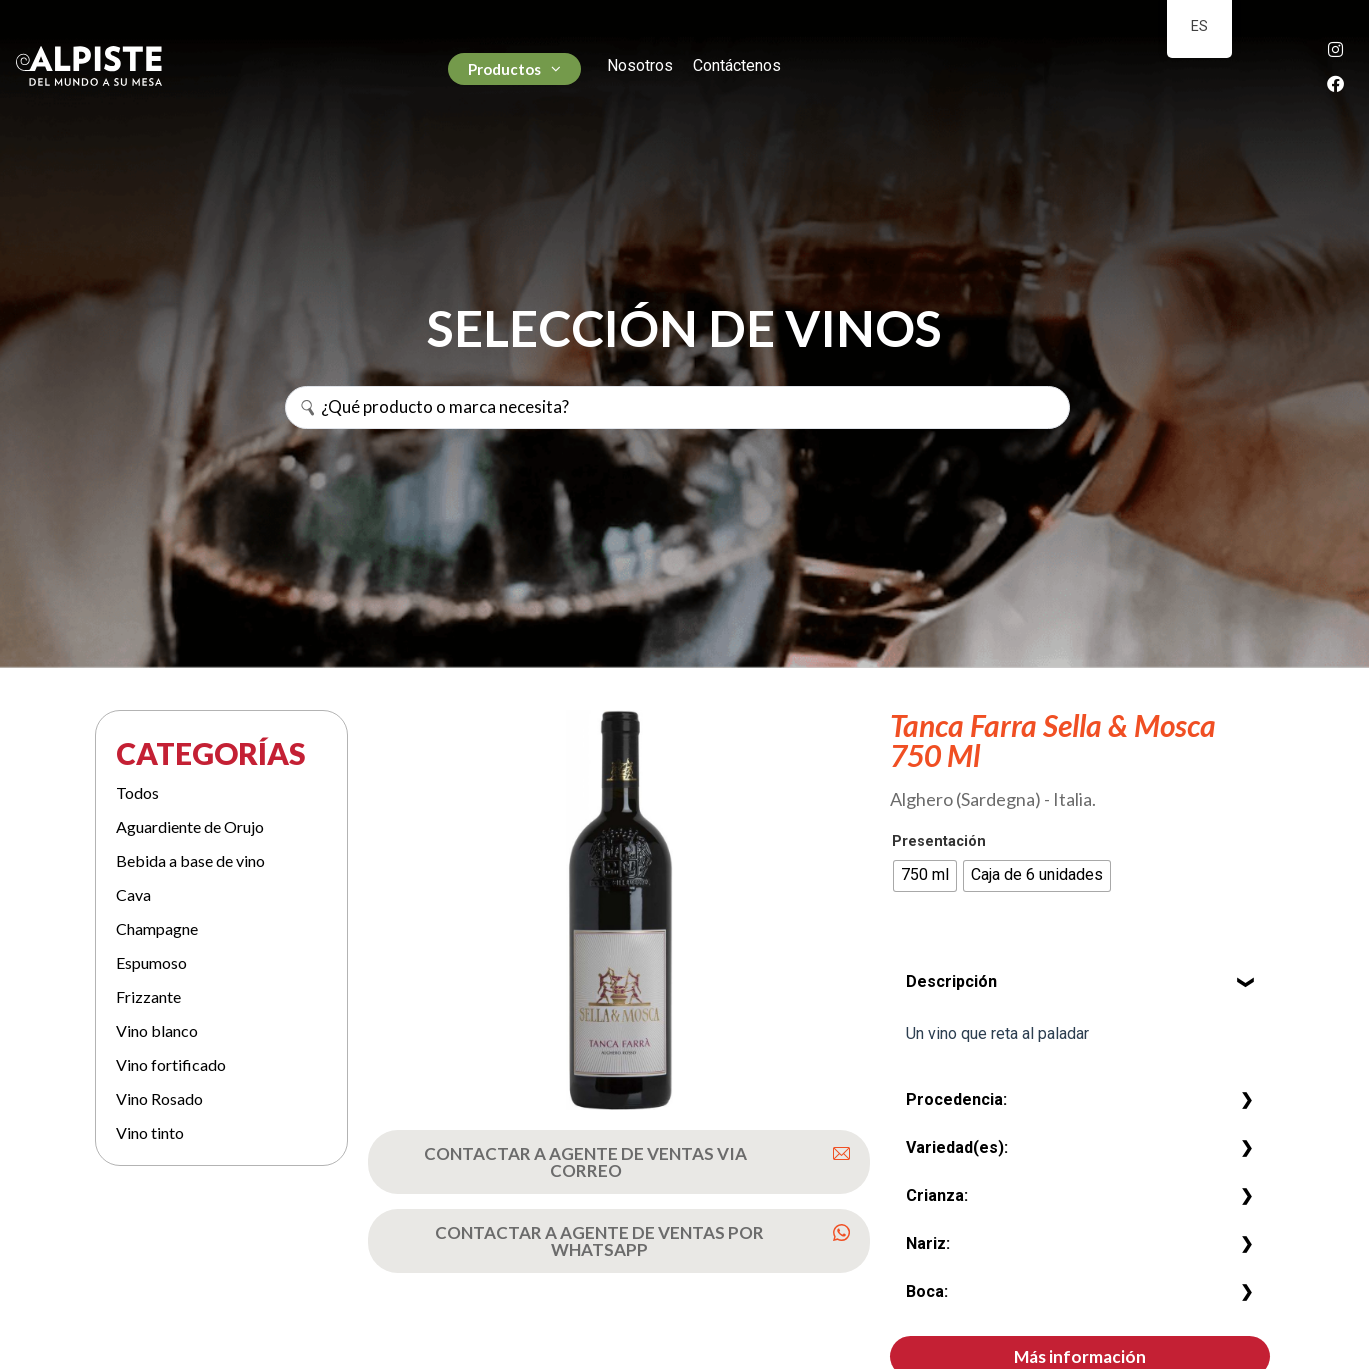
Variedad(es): (957, 1147)
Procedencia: (956, 1099)
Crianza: (937, 1195)
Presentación (939, 842)
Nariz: (928, 1243)
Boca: (927, 1291)
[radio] (925, 876)
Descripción (951, 981)
